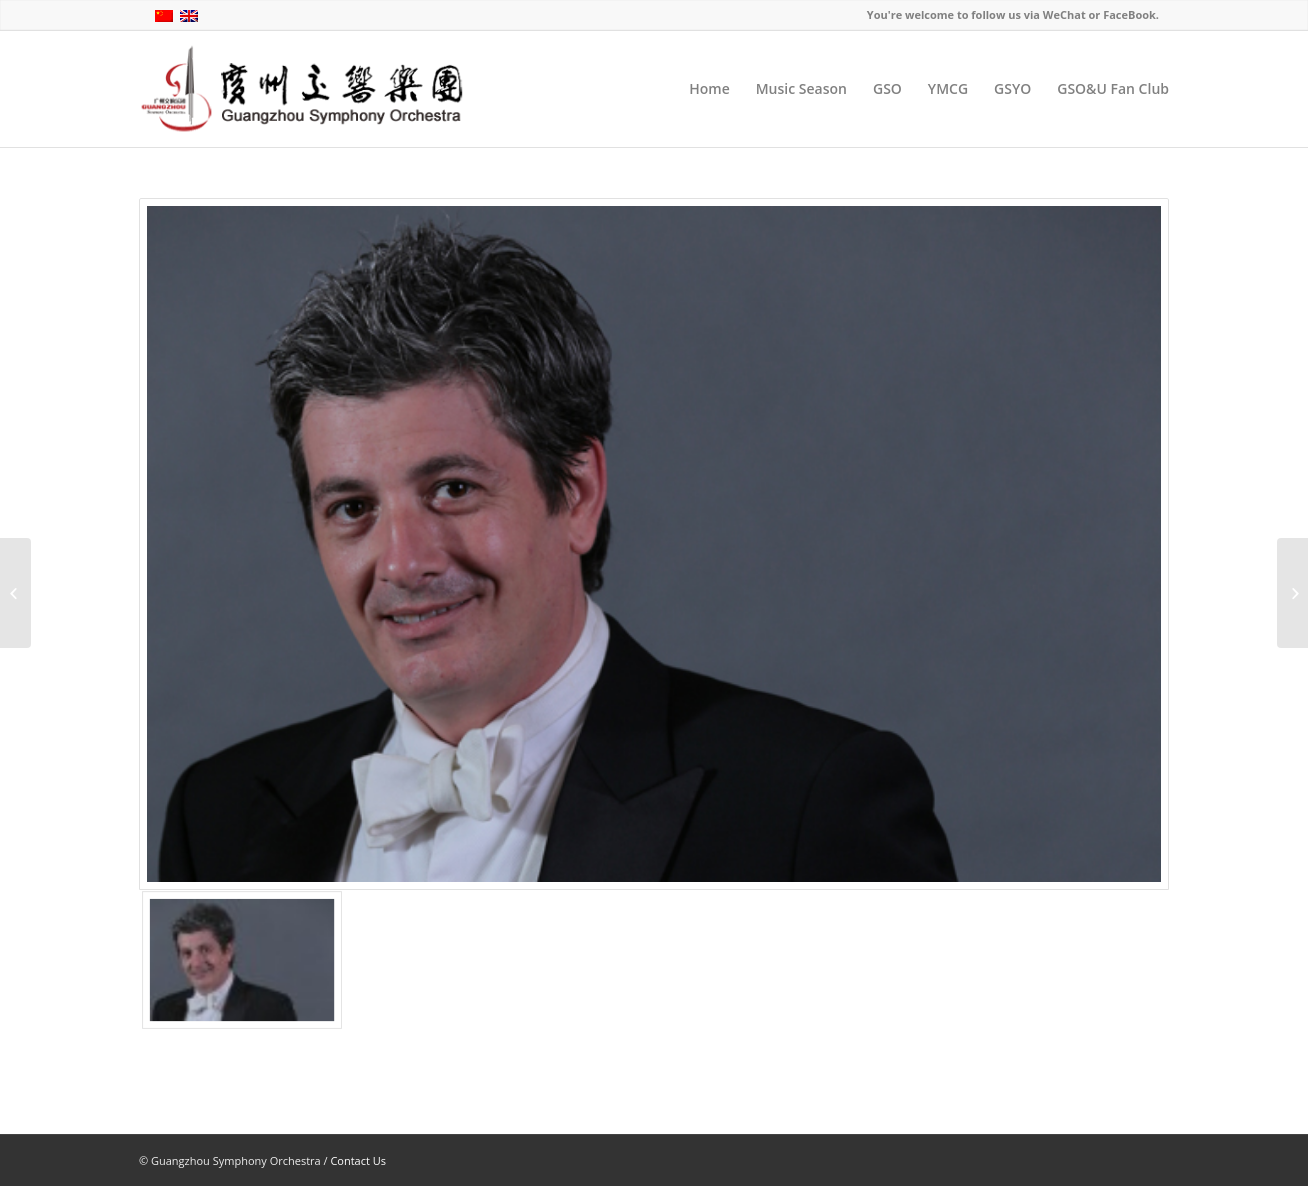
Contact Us (358, 1160)
